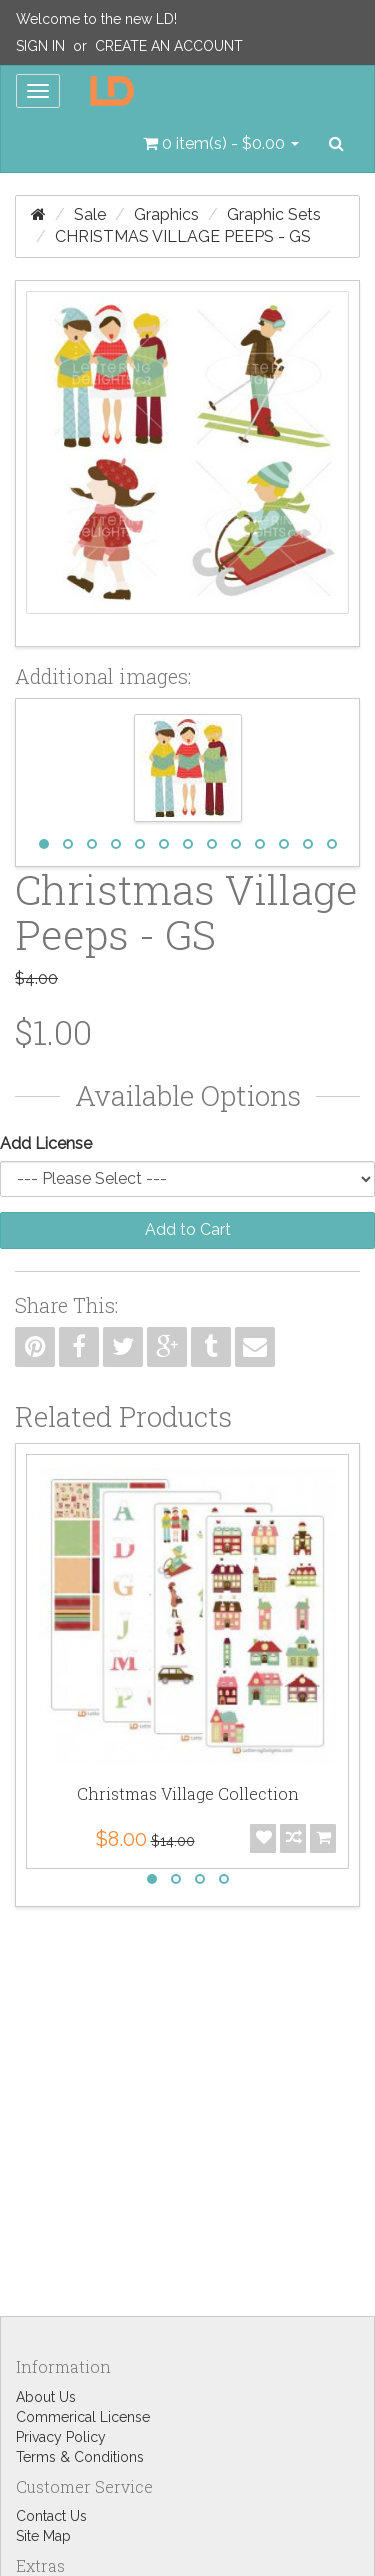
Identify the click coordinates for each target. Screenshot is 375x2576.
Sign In (40, 46)
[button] (221, 144)
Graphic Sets (274, 214)
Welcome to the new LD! (96, 19)
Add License (46, 1143)
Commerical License (83, 2417)
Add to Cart (188, 1229)
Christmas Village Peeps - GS (183, 236)
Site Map (43, 2536)
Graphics (166, 214)
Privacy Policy (61, 2437)
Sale (90, 214)
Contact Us (51, 2516)
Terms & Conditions (80, 2457)
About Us (46, 2397)
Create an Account (169, 46)
